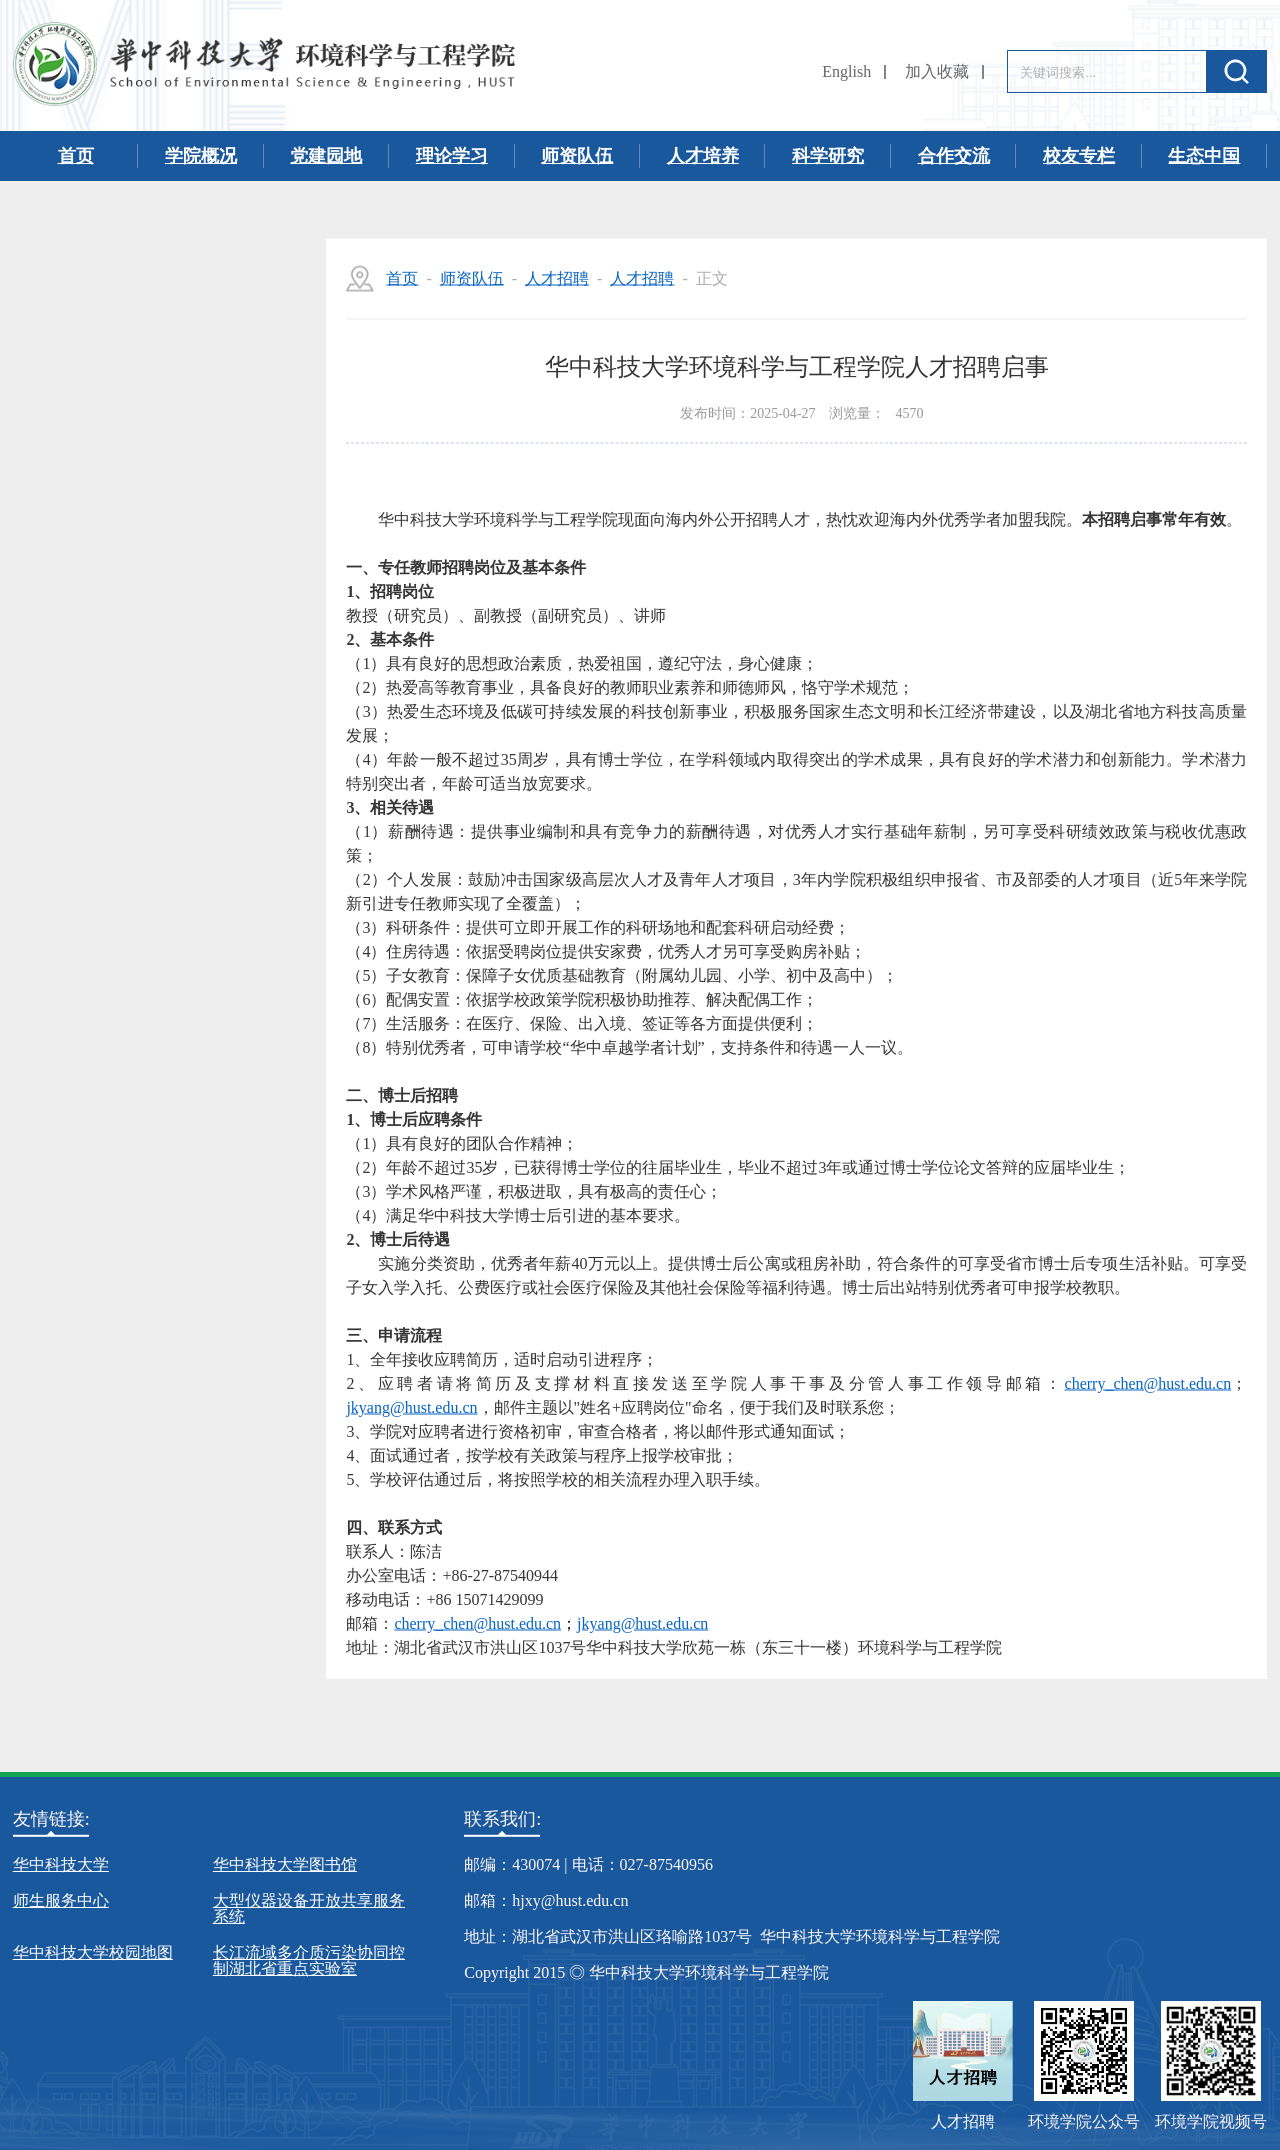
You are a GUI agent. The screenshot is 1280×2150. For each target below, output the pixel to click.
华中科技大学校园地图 (93, 1952)
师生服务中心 (61, 1900)
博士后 (151, 601)
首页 (76, 156)
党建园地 (326, 156)
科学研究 (828, 156)
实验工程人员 (151, 531)
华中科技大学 (61, 1864)
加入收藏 (937, 71)
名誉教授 (151, 741)
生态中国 (1204, 156)
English (846, 71)
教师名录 (151, 461)
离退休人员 (151, 671)
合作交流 (954, 156)
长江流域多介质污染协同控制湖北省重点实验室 (309, 1960)
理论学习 (452, 156)
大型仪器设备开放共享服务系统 (309, 1908)
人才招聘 (151, 391)
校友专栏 (1079, 156)
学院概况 (201, 156)
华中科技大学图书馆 (285, 1864)
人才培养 (703, 156)
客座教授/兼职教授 (150, 811)
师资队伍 (577, 156)
